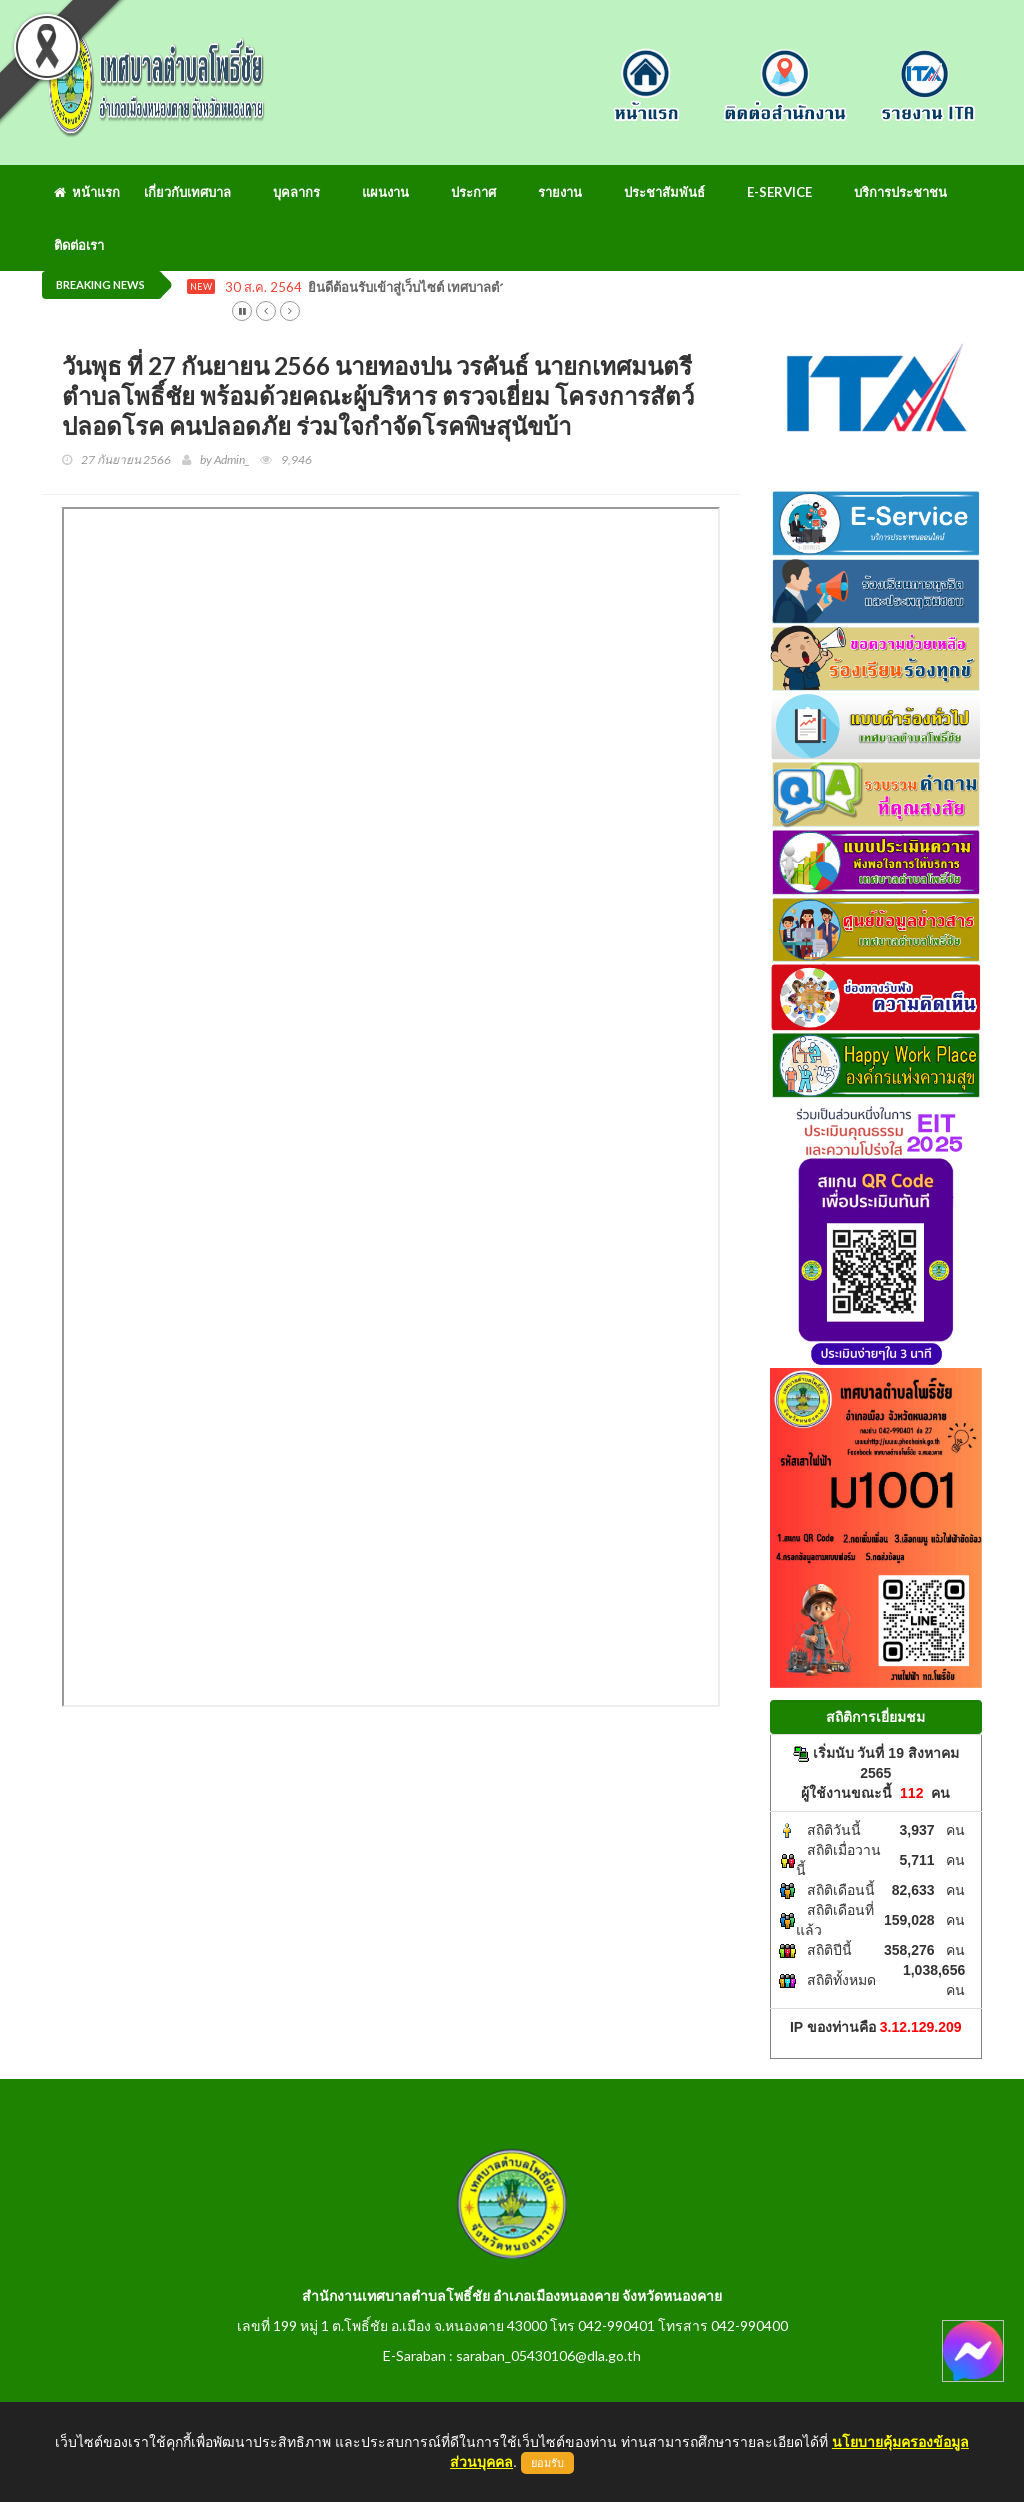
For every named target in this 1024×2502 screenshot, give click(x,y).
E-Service (779, 192)
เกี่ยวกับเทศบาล (187, 192)
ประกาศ (473, 192)
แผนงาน (385, 192)
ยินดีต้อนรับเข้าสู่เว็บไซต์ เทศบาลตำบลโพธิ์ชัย (435, 287)
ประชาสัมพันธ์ (664, 192)
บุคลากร (296, 192)
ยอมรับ (547, 2463)
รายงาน (560, 192)
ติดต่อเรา (79, 245)
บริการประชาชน (900, 192)
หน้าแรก (87, 192)
